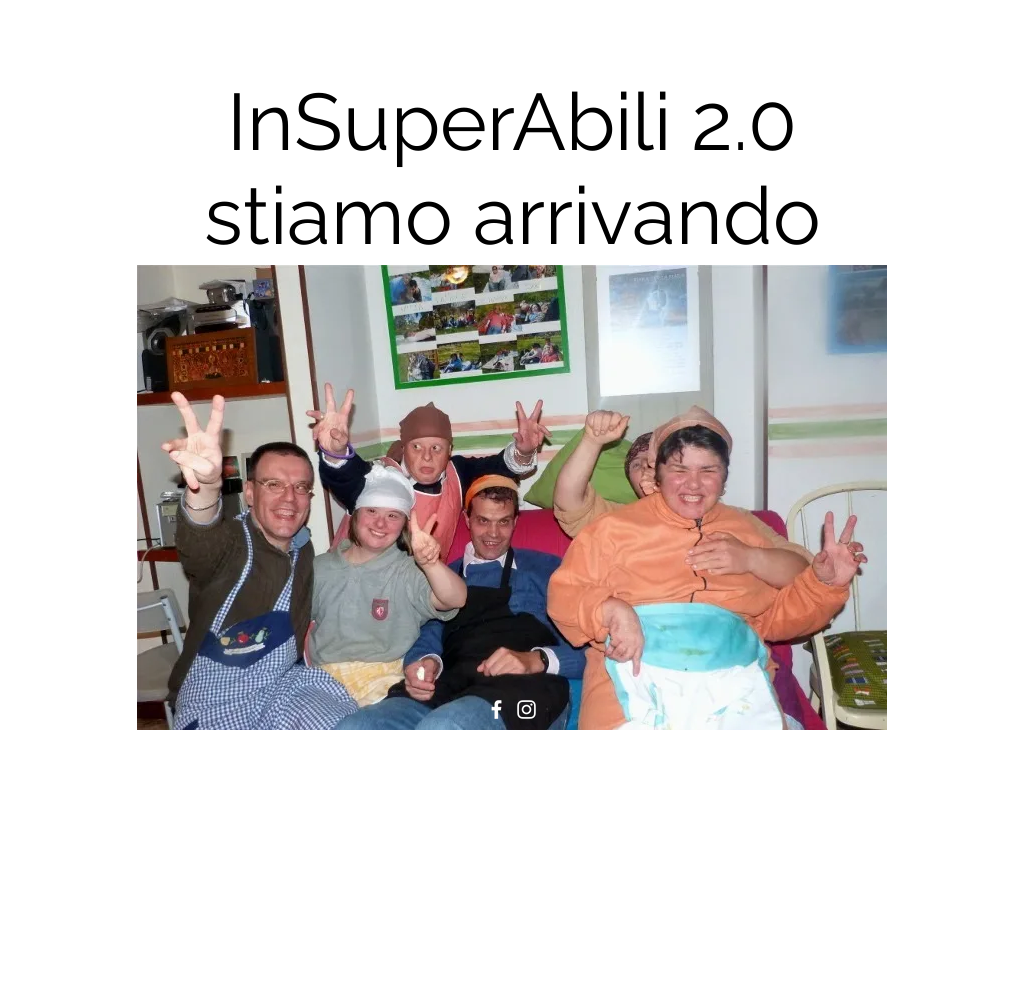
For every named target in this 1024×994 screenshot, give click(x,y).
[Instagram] (526, 709)
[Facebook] (496, 709)
